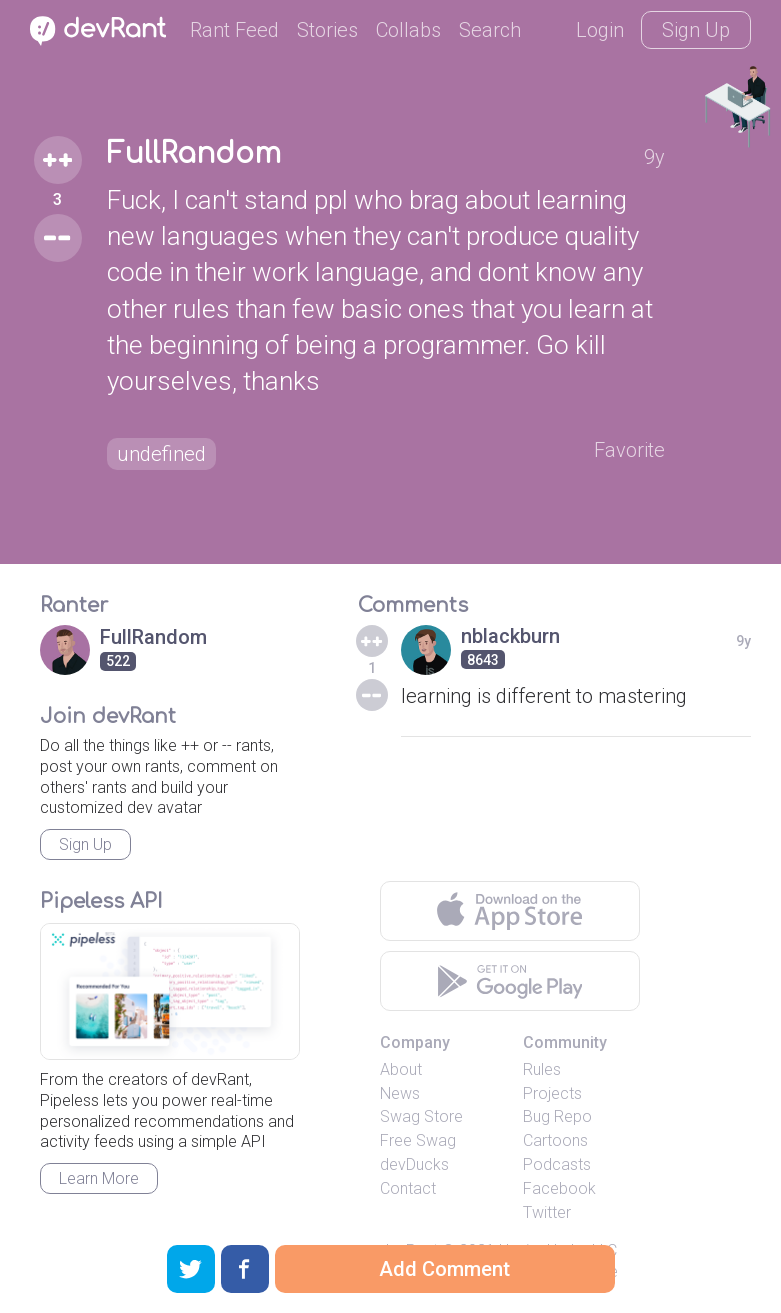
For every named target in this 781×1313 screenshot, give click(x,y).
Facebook (559, 1188)
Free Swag (418, 1140)
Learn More (99, 1178)
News (400, 1093)
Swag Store (421, 1116)
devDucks (414, 1164)
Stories (327, 30)
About (401, 1069)
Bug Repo (557, 1116)
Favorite (629, 450)
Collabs (408, 30)
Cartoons (555, 1140)
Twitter (547, 1212)
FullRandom (194, 154)
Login (600, 30)
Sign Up (696, 30)
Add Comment (444, 1269)
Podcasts (557, 1164)
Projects (552, 1093)
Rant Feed (234, 30)
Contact (408, 1188)
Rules (542, 1069)
